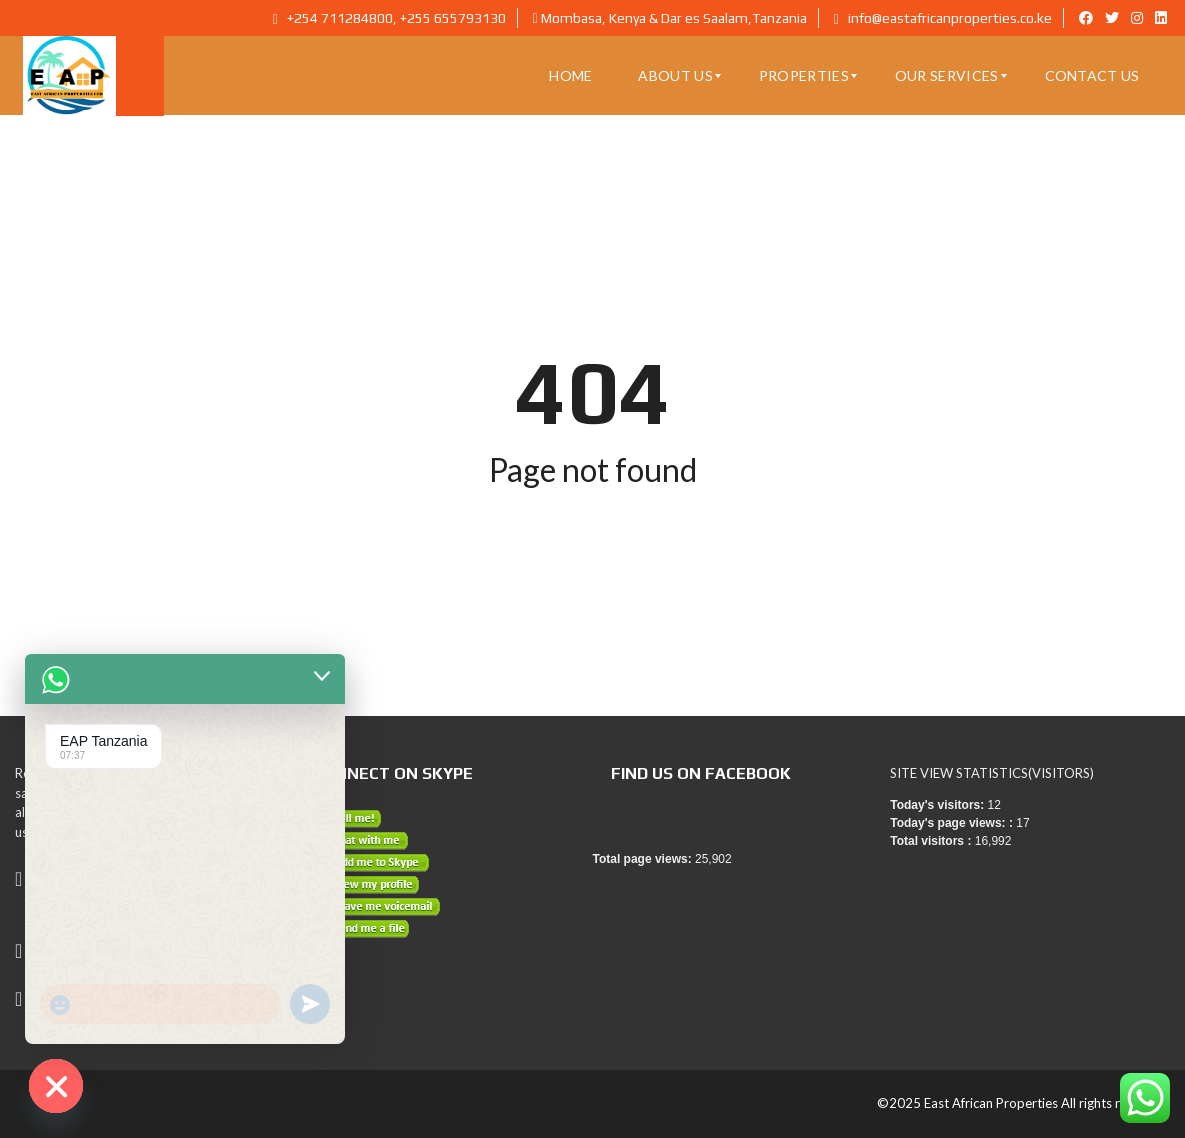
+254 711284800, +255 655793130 (389, 18)
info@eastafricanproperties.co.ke (943, 18)
